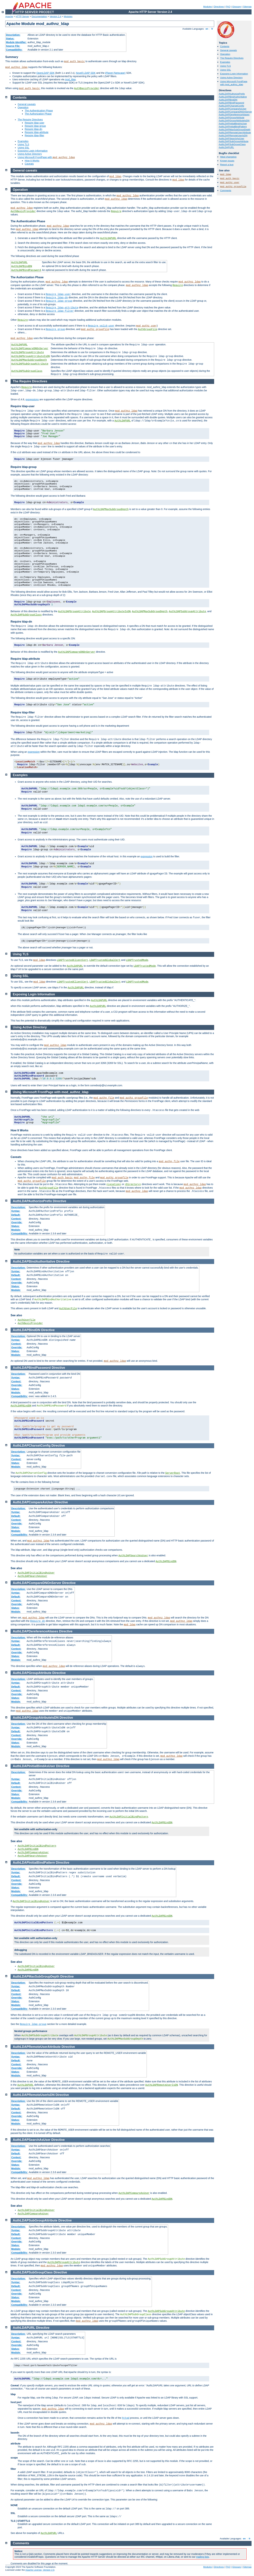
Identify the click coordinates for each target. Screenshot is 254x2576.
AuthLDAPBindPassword (231, 102)
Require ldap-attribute (37, 132)
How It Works (32, 160)
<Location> (113, 1184)
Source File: (13, 46)
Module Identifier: (16, 42)
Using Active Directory (231, 77)
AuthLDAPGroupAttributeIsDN (234, 120)
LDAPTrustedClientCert (72, 960)
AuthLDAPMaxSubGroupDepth (234, 129)
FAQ (228, 6)
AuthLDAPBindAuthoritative (233, 96)
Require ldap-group (35, 126)
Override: (16, 1222)
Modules (207, 6)
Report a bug (226, 164)
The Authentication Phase (39, 110)
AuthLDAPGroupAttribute (231, 117)
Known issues (227, 160)
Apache (9, 16)
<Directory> (133, 1184)
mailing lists (202, 2556)
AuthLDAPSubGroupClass (232, 144)
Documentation (39, 16)
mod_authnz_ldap (16, 67)
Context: (16, 1218)
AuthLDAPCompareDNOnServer (235, 111)
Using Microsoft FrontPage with (35, 157)
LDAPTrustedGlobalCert (104, 960)
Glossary (236, 6)
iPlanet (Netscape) (115, 73)
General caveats (228, 50)
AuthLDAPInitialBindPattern (233, 126)
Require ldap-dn (33, 129)
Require (116, 211)
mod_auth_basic (74, 61)
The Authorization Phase (38, 113)
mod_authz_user (229, 182)
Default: (15, 1214)
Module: (16, 1229)
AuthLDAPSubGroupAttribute (233, 141)
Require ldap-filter (34, 135)
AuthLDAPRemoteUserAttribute (235, 132)
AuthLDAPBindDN (228, 99)
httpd (125, 2418)
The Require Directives (231, 58)
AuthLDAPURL (226, 147)
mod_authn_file (103, 1097)
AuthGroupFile (147, 329)
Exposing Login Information (234, 73)
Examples (225, 62)
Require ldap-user (34, 122)
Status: (10, 38)
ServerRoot (172, 1473)
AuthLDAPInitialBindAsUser (233, 123)
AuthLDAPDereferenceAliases (234, 114)
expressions (32, 399)
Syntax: (15, 1211)
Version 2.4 (55, 16)
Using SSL (225, 70)
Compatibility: (14, 49)
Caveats (29, 163)
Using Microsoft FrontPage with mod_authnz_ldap (233, 83)
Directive (59, 1201)
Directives (219, 6)
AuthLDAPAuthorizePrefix (232, 93)
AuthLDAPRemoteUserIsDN (233, 135)
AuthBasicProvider (86, 88)
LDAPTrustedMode (137, 960)
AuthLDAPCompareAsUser (232, 108)
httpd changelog (228, 157)
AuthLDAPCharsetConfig (231, 105)
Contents (224, 46)
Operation (225, 54)
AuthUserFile (68, 1308)
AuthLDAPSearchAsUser (231, 138)
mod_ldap (70, 79)
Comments (225, 190)
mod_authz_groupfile (233, 186)
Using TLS (225, 66)
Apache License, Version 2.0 (39, 2570)
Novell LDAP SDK (86, 73)
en (207, 28)
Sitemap (247, 6)
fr (212, 28)
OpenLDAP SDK (45, 73)
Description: (13, 34)
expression (34, 751)
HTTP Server (22, 16)
